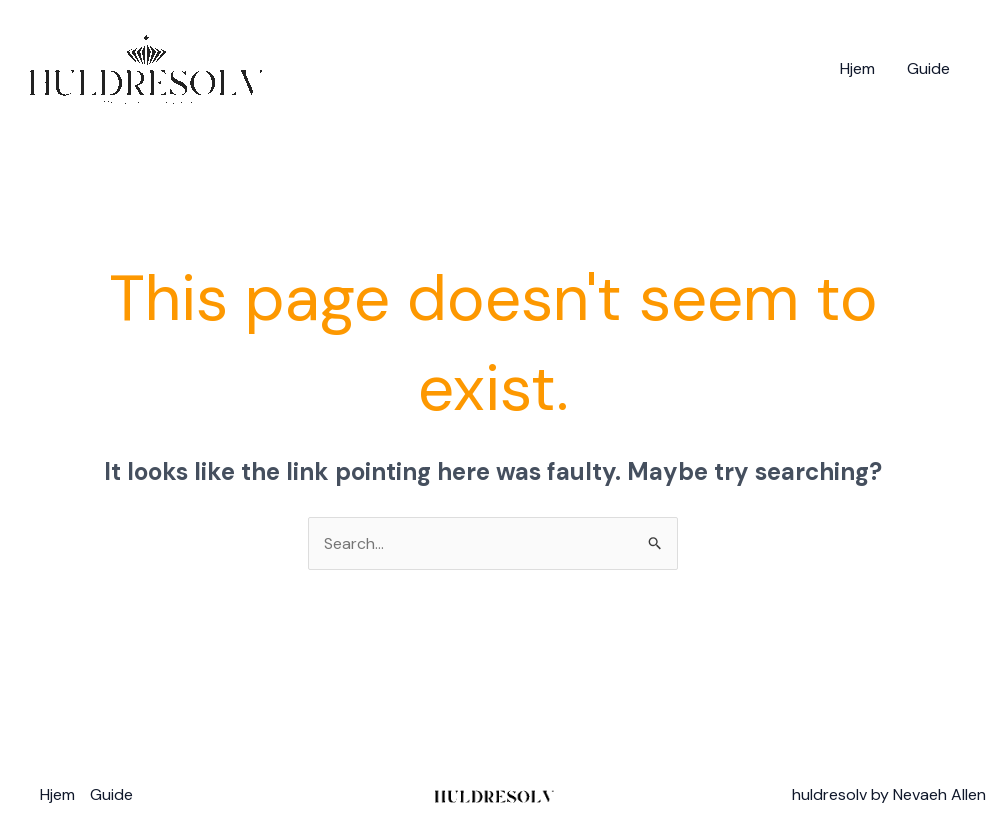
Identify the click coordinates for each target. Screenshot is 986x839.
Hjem (857, 68)
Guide (928, 68)
